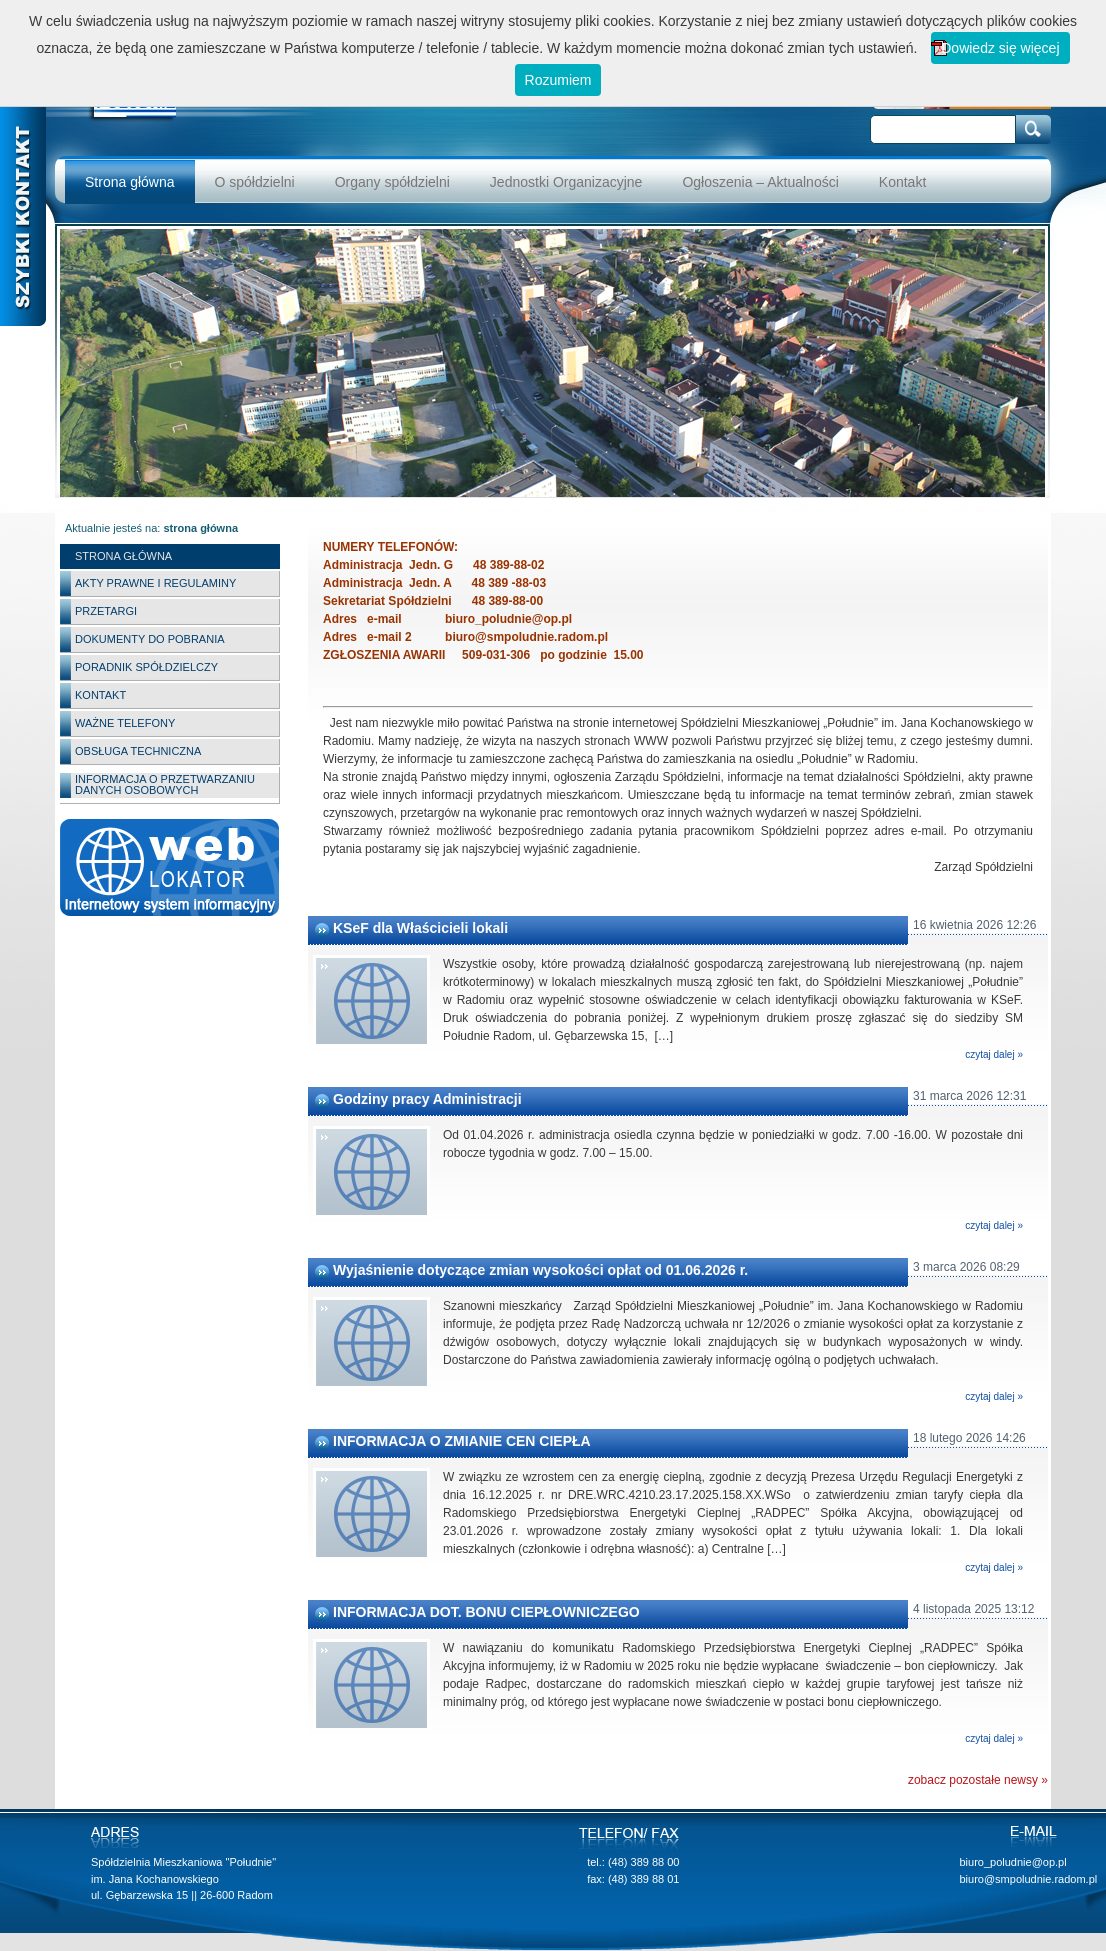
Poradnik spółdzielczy (146, 667)
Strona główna (130, 182)
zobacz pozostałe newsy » (978, 1780)
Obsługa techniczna (138, 751)
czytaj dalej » (994, 1054)
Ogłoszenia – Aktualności (760, 182)
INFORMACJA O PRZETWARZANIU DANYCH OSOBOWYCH (165, 784)
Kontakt (902, 182)
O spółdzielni (255, 182)
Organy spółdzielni (392, 182)
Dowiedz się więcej (1000, 48)
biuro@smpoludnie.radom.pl (1028, 1879)
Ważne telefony (125, 723)
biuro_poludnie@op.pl (1012, 1862)
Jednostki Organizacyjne (566, 182)
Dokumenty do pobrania (150, 639)
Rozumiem (558, 80)
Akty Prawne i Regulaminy (155, 583)
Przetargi (106, 611)
